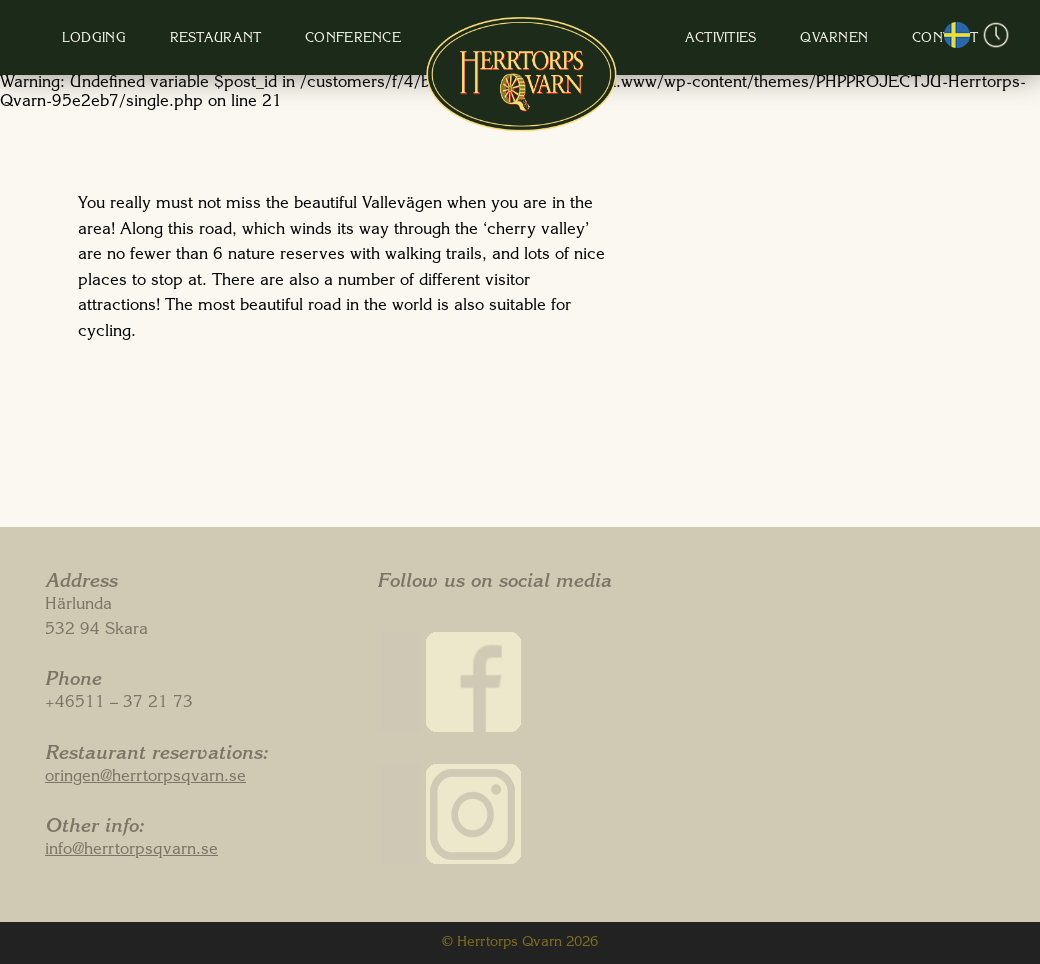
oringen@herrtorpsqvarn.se (145, 778)
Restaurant (260, 39)
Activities (686, 39)
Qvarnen (779, 39)
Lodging (158, 39)
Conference (378, 39)
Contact (870, 39)
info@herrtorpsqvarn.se (131, 851)
